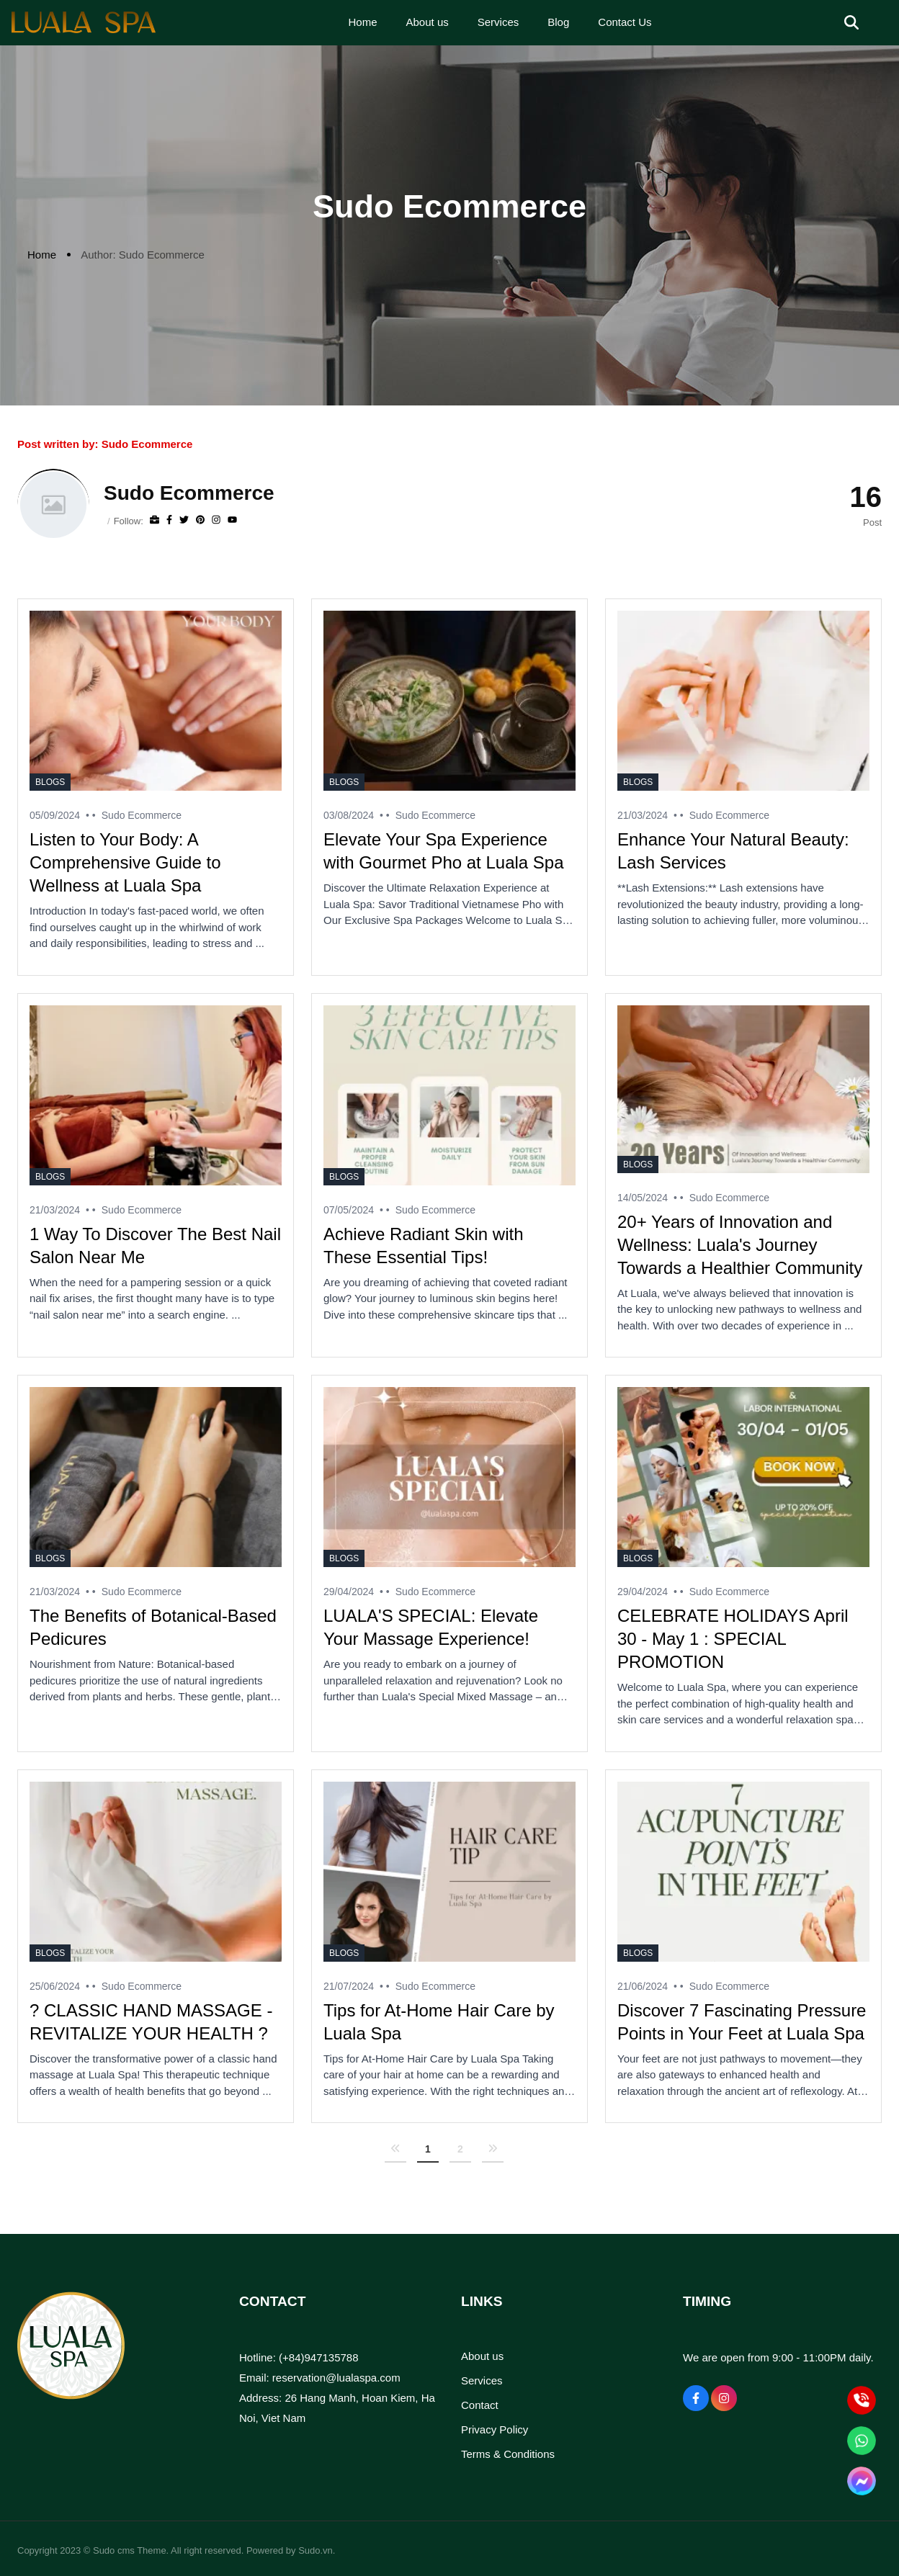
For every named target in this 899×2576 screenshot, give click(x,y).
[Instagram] (216, 519)
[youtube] (232, 519)
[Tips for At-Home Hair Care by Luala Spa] (449, 1872)
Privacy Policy (494, 2429)
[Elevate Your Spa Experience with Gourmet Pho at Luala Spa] (449, 701)
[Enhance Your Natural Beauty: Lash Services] (743, 701)
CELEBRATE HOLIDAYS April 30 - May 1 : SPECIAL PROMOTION (733, 1638)
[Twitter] (184, 519)
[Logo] (84, 22)
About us (482, 2356)
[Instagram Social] (724, 2398)
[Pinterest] (200, 519)
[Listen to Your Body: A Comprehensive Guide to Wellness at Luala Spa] (156, 701)
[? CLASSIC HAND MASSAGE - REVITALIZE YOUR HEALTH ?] (156, 1872)
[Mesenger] (862, 2481)
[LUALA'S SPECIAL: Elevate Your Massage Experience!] (449, 1477)
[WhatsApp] (862, 2441)
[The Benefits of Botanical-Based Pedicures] (156, 1477)
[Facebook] (169, 519)
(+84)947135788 (319, 2357)
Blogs (50, 782)
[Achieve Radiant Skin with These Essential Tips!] (449, 1095)
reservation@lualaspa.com (336, 2377)
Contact (479, 2405)
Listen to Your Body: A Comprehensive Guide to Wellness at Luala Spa (125, 862)
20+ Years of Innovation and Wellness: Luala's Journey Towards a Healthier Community (739, 1245)
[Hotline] (862, 2400)
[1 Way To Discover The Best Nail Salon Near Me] (156, 1095)
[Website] (154, 519)
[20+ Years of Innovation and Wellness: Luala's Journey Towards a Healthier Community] (743, 1089)
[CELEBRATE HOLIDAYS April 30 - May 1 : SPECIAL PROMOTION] (743, 1477)
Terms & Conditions (508, 2454)
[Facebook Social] (696, 2398)
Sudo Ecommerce (142, 815)
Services (482, 2380)
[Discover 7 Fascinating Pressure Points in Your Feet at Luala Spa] (743, 1872)
